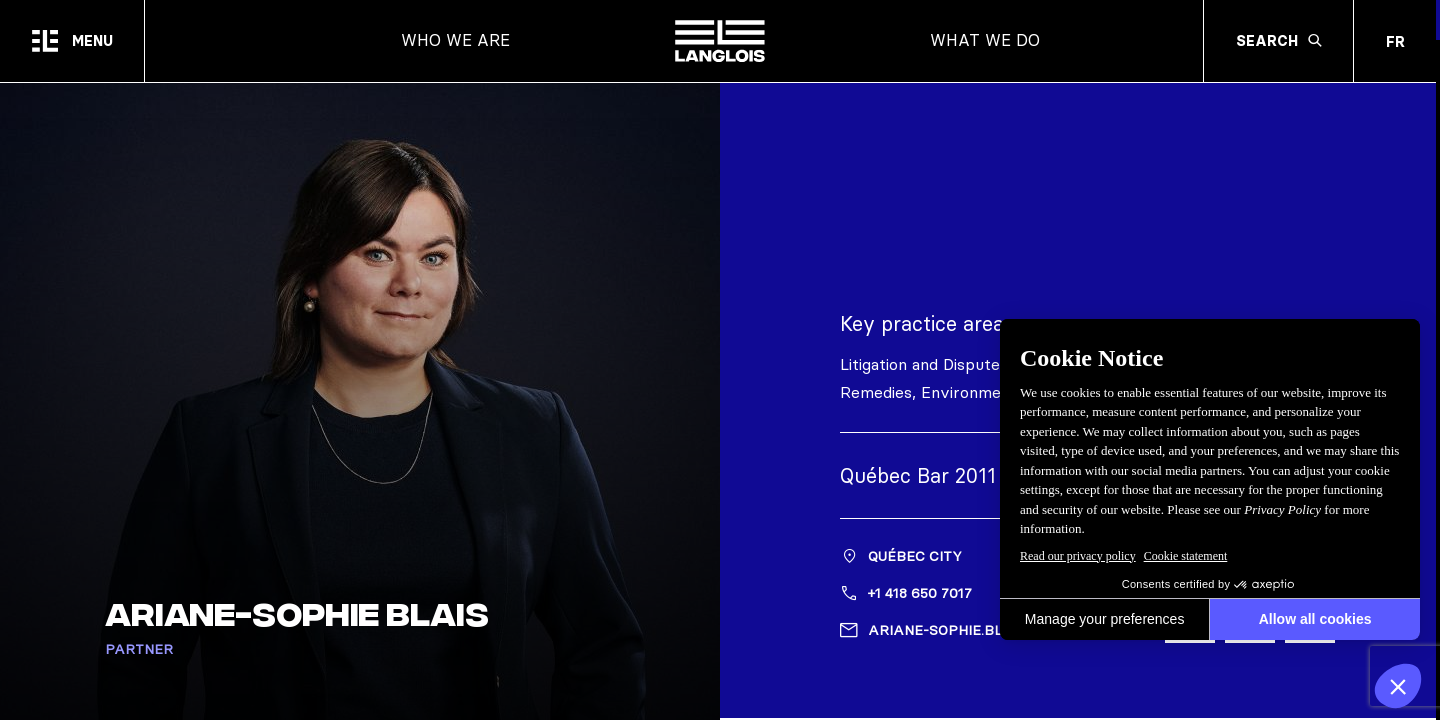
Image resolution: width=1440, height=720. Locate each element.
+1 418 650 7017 (920, 595)
